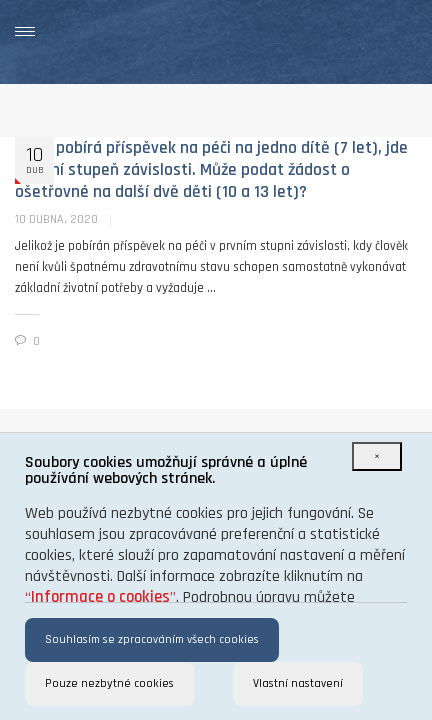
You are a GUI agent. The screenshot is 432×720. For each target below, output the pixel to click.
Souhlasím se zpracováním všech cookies (152, 639)
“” (100, 597)
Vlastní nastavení (298, 683)
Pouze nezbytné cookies (109, 683)
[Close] (377, 456)
